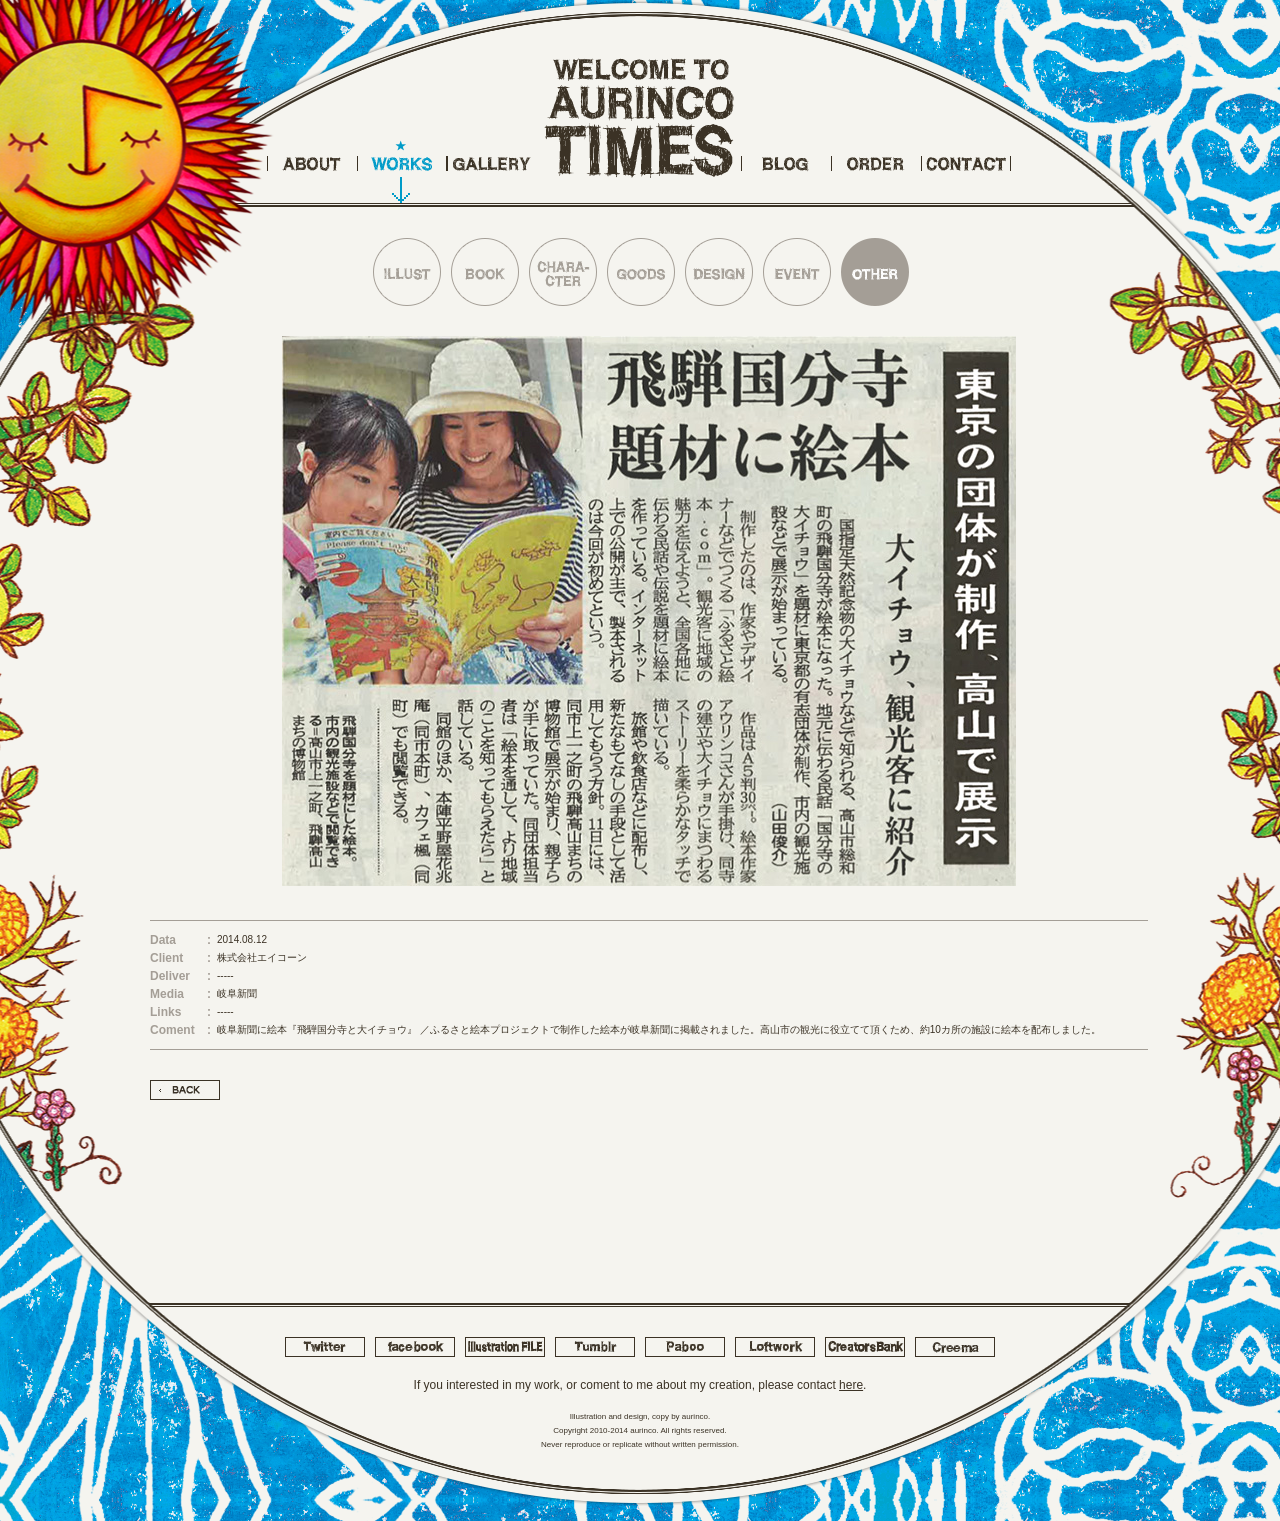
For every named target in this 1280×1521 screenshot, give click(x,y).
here (851, 1385)
